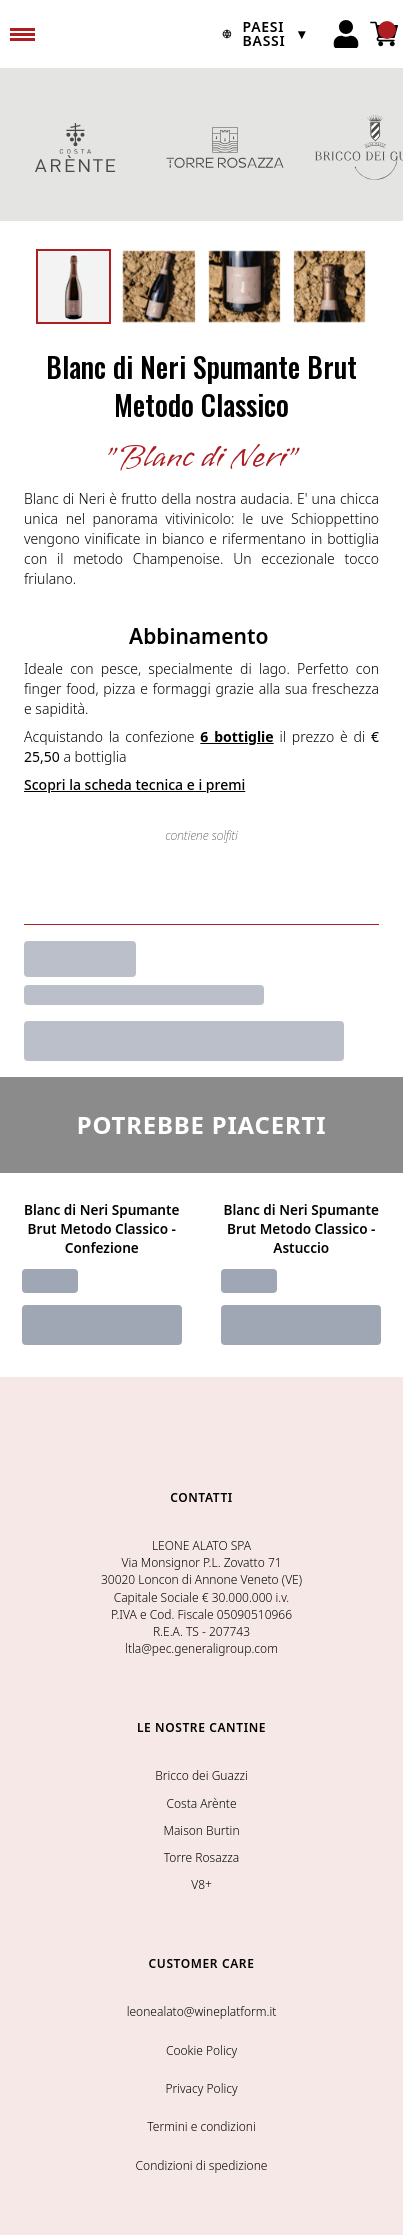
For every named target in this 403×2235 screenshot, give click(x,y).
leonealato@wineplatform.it (202, 2011)
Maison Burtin (201, 1830)
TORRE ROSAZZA (225, 147)
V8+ (201, 1884)
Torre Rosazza (201, 1857)
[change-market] (260, 34)
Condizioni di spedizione (202, 2165)
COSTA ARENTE (75, 147)
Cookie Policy (201, 2050)
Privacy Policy (201, 2088)
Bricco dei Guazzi (201, 1775)
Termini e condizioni (201, 2126)
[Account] (346, 34)
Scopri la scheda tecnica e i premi (134, 784)
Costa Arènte (201, 1803)
